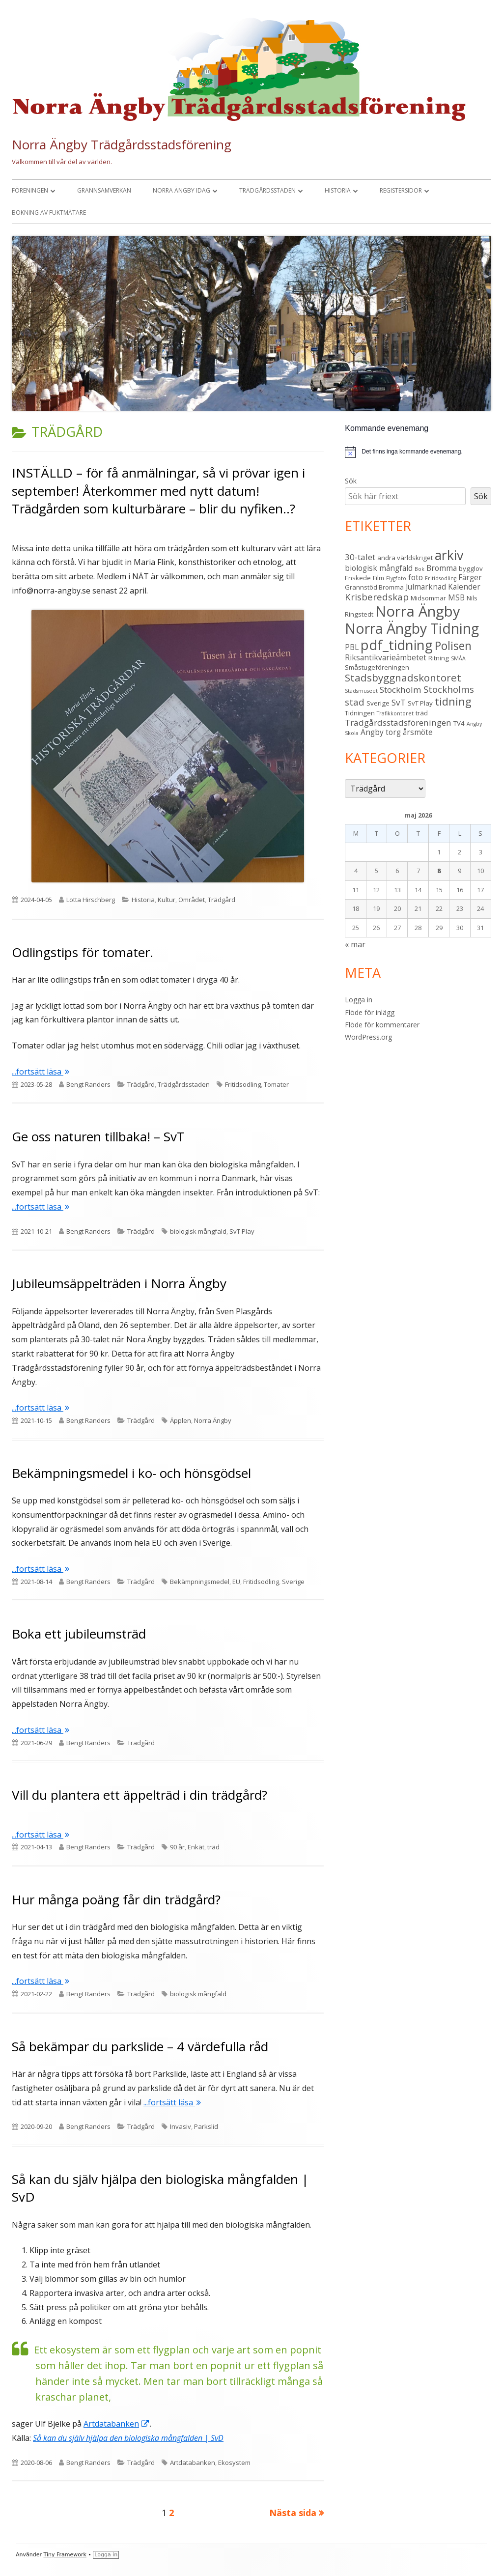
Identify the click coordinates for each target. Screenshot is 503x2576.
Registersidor (401, 190)
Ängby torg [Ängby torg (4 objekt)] (381, 732)
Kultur (166, 899)
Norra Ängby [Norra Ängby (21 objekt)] (417, 611)
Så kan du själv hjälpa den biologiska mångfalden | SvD (128, 2438)
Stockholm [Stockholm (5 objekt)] (400, 689)
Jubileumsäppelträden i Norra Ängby (119, 1283)
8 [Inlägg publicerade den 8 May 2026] (439, 870)
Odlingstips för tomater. (82, 952)
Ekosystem (234, 2462)
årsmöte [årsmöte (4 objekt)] (418, 732)
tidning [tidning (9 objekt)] (453, 701)
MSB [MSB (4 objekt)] (456, 597)
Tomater (276, 1084)
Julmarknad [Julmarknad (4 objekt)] (426, 586)
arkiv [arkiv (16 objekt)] (449, 555)
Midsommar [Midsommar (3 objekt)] (428, 598)
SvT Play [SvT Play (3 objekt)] (420, 703)
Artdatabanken (117, 2423)
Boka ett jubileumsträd (79, 1633)
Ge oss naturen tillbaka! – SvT (98, 1136)
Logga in (358, 999)
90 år (177, 1846)
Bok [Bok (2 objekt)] (419, 569)
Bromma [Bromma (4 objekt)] (441, 568)
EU (236, 1581)
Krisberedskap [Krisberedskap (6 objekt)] (377, 597)
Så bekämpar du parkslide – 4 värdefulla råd (140, 2046)
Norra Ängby (212, 1420)
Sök (351, 480)
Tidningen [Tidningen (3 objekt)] (360, 712)
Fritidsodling (243, 1084)
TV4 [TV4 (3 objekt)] (459, 723)
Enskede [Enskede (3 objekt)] (358, 577)
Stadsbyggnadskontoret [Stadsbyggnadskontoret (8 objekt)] (403, 677)
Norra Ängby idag (181, 190)
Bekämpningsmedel (199, 1581)
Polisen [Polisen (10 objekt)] (453, 645)
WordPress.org (368, 1037)
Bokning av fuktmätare (49, 212)
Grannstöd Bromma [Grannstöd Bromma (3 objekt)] (374, 587)
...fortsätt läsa (40, 1071)
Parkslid (206, 2126)
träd (213, 1846)
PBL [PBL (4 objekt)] (352, 647)
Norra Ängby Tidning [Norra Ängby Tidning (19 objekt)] (412, 628)
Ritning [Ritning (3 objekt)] (438, 657)
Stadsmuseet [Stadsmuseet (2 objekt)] (361, 690)
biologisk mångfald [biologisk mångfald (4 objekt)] (379, 568)
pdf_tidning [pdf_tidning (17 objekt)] (397, 645)
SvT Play (241, 1231)
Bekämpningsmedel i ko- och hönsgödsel (131, 1473)
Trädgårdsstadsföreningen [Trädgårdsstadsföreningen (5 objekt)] (398, 722)
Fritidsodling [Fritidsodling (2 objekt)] (440, 578)
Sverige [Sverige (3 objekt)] (378, 703)
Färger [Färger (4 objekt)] (470, 577)
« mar (355, 944)
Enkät (196, 1846)
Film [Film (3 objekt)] (378, 577)
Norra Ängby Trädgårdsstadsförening (121, 144)
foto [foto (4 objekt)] (415, 577)
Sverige (293, 1581)
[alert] (418, 452)
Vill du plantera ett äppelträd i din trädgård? (139, 1795)
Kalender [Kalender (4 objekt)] (464, 586)
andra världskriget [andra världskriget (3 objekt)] (405, 557)
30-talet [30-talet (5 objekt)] (360, 557)
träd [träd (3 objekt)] (422, 712)
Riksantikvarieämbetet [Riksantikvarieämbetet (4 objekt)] (385, 657)
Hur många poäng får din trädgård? (116, 1899)
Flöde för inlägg (369, 1012)
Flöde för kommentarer (382, 1024)
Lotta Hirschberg (90, 899)
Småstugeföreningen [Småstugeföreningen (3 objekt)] (377, 667)
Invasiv (180, 2126)
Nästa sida (292, 2513)
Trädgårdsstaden (267, 190)
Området (191, 899)
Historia (338, 190)
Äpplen (180, 1420)
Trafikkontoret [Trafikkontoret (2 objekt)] (395, 713)
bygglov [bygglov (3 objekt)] (471, 568)
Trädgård (221, 899)
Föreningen (30, 190)
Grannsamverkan (104, 190)
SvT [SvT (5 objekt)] (398, 702)
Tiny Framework (65, 2554)
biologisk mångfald (198, 1231)
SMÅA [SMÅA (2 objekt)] (458, 658)
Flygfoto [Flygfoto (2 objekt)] (396, 578)
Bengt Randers (88, 1084)
